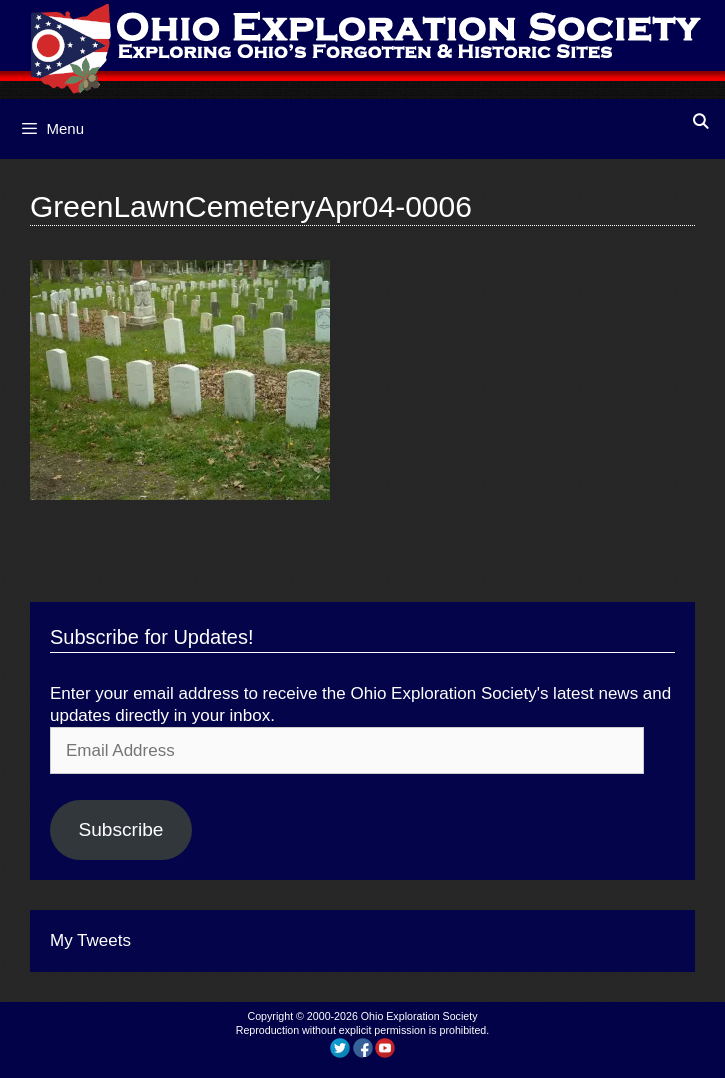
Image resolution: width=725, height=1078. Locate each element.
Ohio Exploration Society (419, 1016)
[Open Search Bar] (700, 121)
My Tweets (90, 940)
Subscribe (120, 829)
